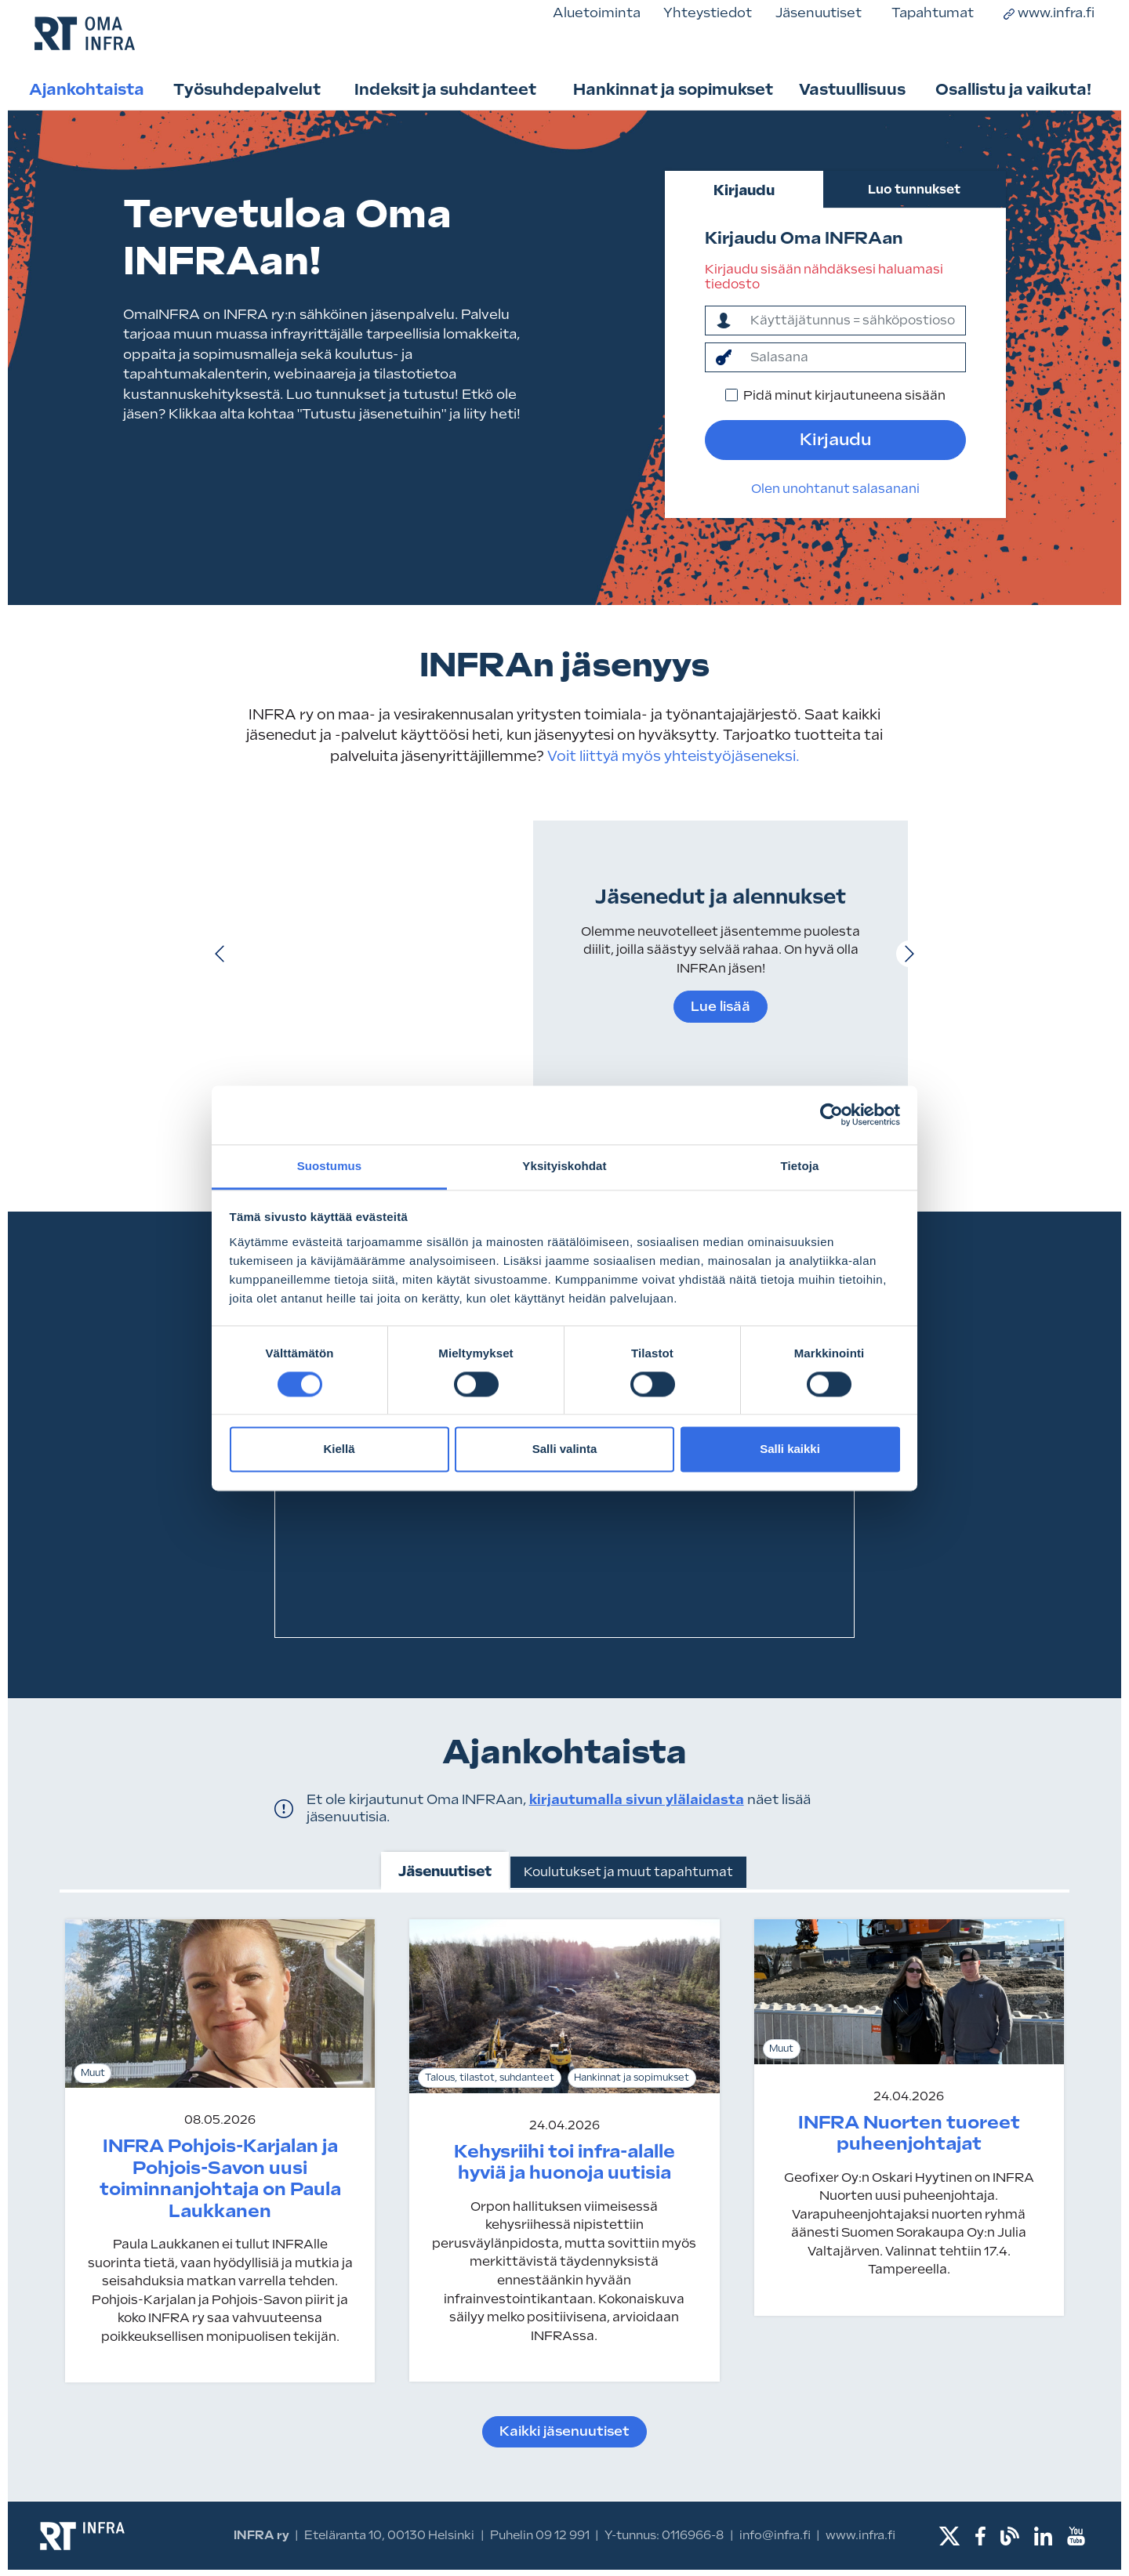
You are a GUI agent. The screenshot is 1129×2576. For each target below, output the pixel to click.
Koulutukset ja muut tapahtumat (628, 1871)
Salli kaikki (790, 1449)
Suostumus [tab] (329, 1165)
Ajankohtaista (86, 89)
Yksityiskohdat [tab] (564, 1165)
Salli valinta (564, 1449)
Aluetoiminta (597, 12)
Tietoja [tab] (800, 1165)
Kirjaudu (744, 190)
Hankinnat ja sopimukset (673, 89)
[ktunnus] (853, 320)
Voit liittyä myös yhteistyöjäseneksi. (672, 756)
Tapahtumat (932, 12)
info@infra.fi (775, 2535)
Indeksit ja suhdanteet (445, 89)
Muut (93, 2072)
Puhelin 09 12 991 (540, 2535)
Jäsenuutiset (818, 12)
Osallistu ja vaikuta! (1013, 89)
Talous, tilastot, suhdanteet (489, 2077)
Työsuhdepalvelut (247, 89)
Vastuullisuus (852, 89)
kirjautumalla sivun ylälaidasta (636, 1799)
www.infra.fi (1049, 12)
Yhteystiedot (707, 12)
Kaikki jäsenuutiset (564, 2431)
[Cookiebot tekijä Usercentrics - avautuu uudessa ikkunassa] (831, 1114)
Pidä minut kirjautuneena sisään (844, 395)
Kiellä (338, 1449)
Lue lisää (720, 1006)
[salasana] (853, 357)
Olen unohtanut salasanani (835, 488)
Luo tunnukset (914, 189)
